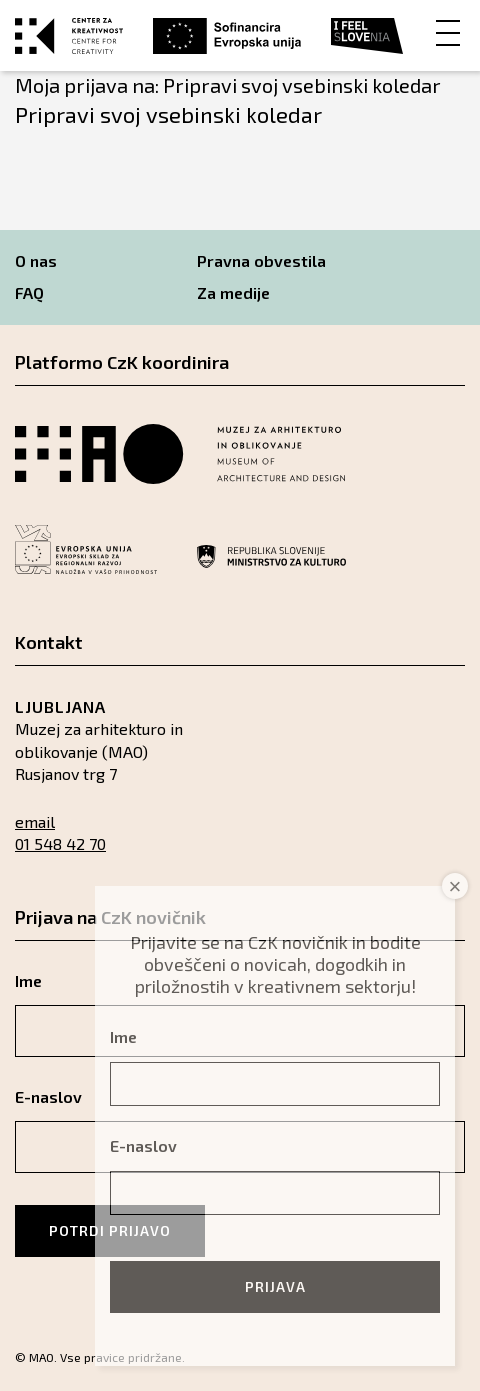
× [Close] (455, 886)
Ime (123, 1036)
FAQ (29, 292)
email (35, 821)
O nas (36, 260)
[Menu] (448, 31)
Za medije (233, 292)
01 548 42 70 (60, 843)
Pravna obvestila (261, 260)
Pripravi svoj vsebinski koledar (168, 114)
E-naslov (143, 1145)
